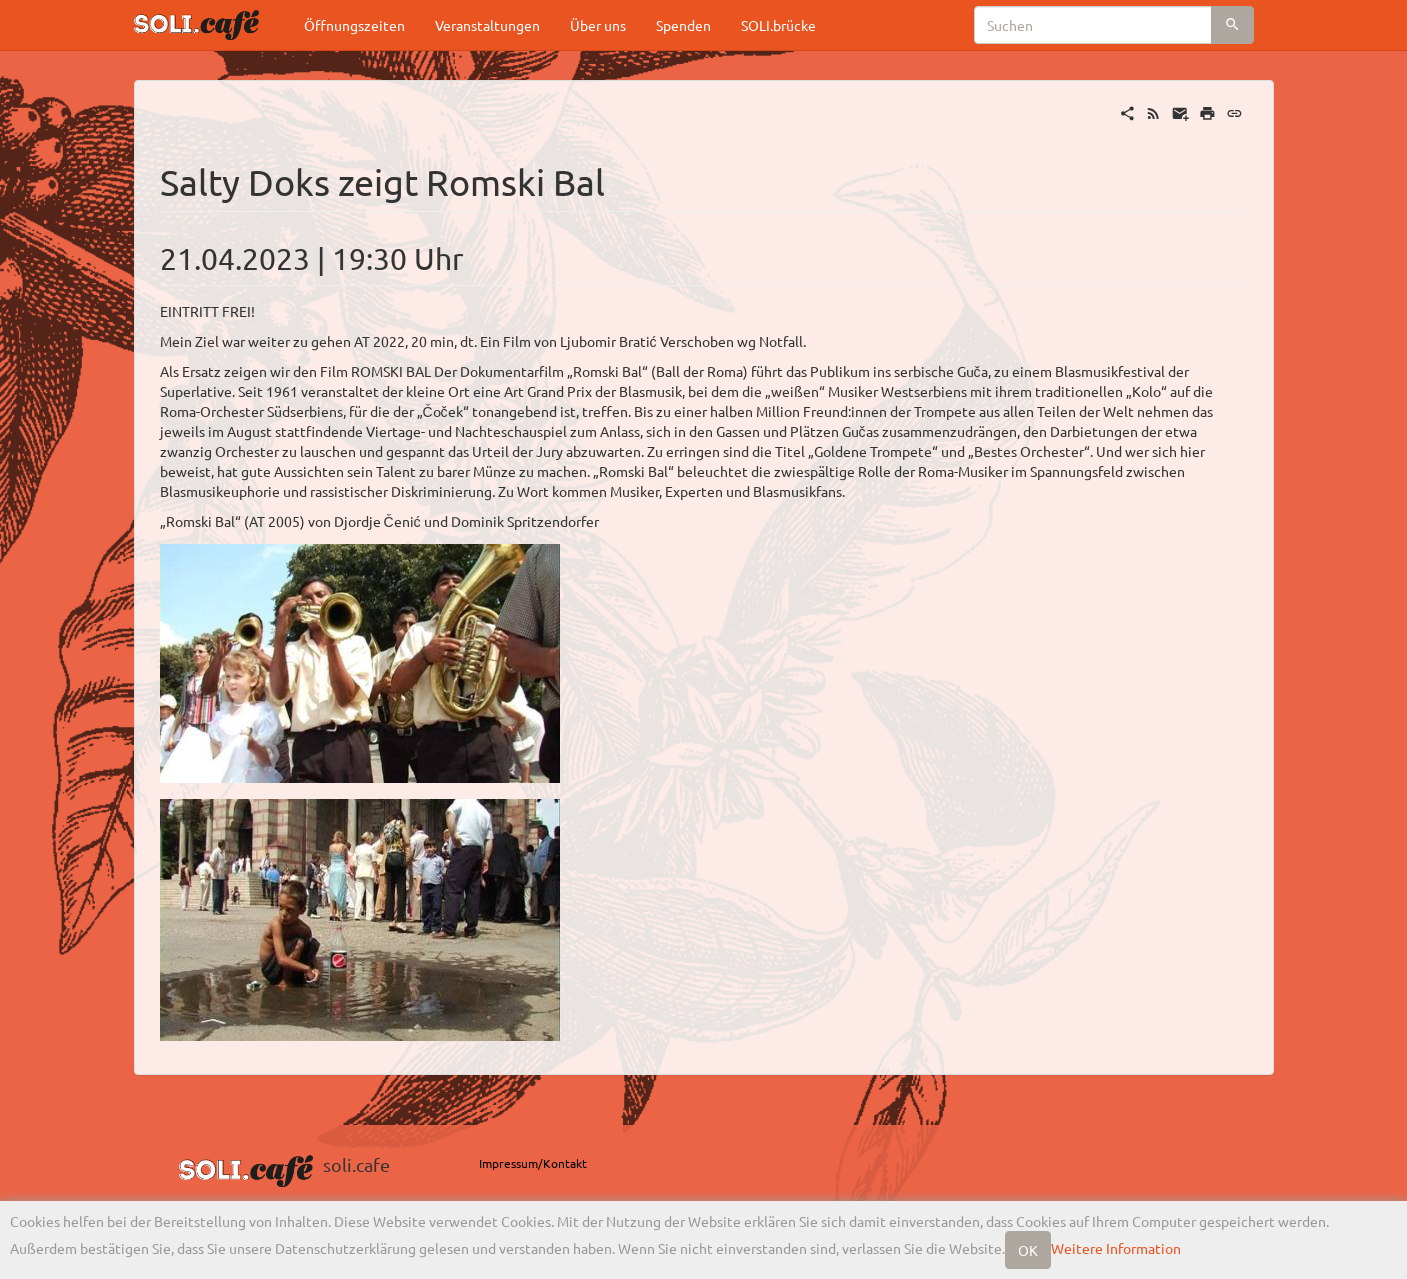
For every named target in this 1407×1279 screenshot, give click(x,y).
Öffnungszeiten (354, 25)
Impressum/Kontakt (533, 1163)
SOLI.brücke (778, 25)
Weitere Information (1116, 1248)
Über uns (598, 25)
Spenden (683, 25)
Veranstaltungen (487, 25)
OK (1028, 1250)
